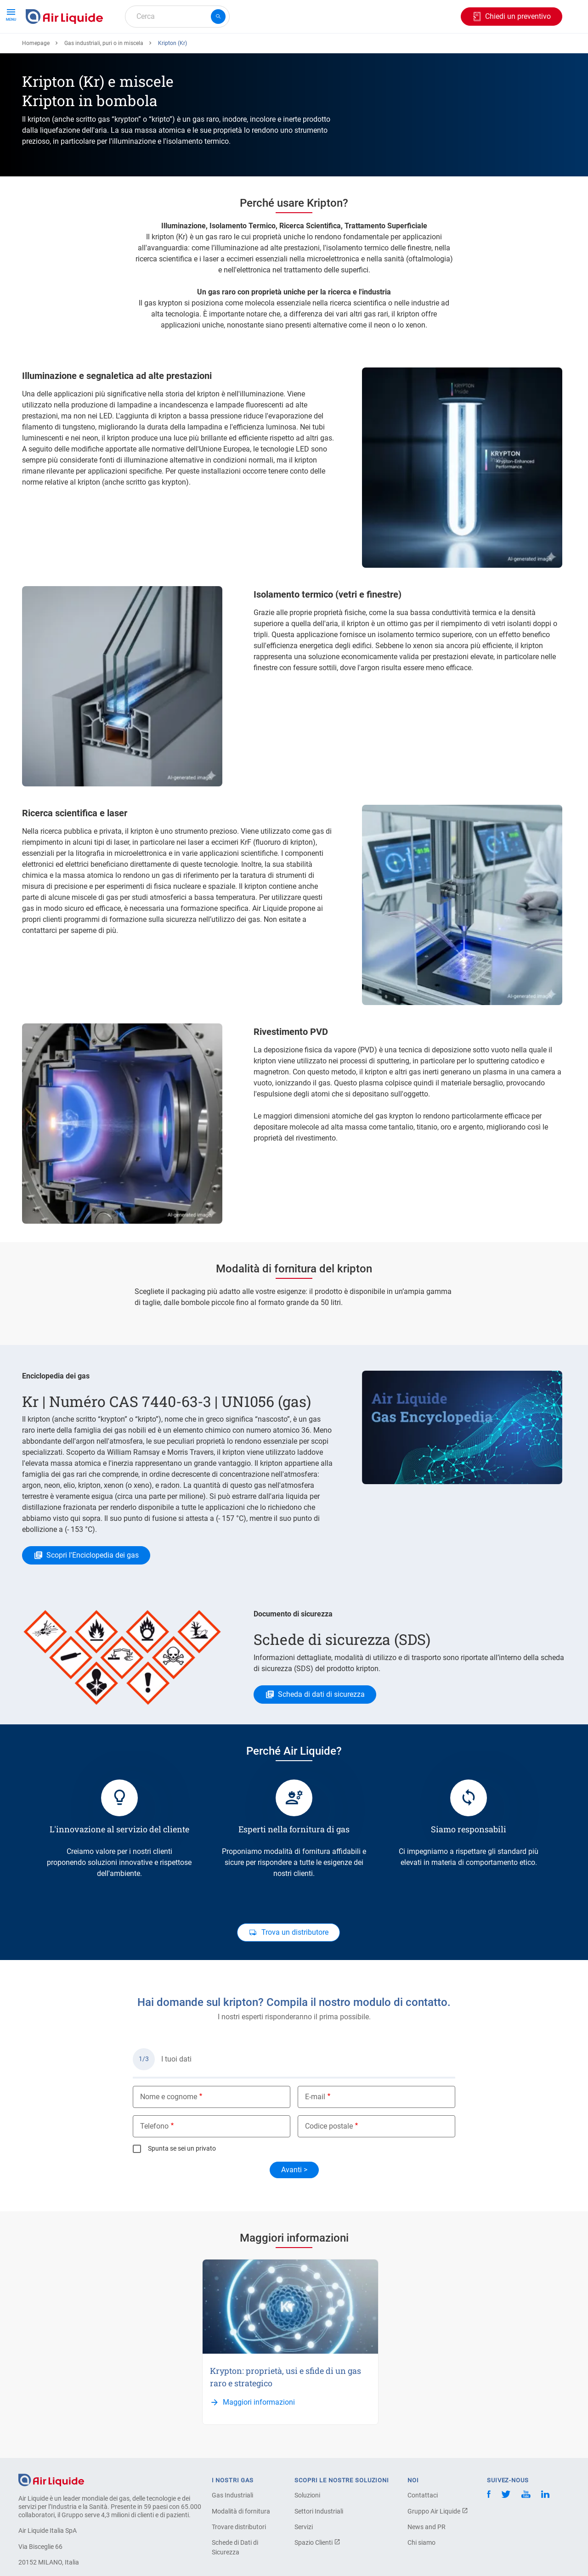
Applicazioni (215, 49)
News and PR (426, 2560)
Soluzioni (307, 2528)
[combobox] (177, 17)
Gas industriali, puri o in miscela (103, 76)
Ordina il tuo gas (56, 49)
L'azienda (334, 49)
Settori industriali (277, 49)
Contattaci (422, 2528)
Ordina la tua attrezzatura (138, 49)
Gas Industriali (232, 2528)
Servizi (303, 2560)
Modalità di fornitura (241, 2544)
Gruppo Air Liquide (437, 2544)
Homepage (36, 76)
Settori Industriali (318, 2544)
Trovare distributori (239, 2560)
